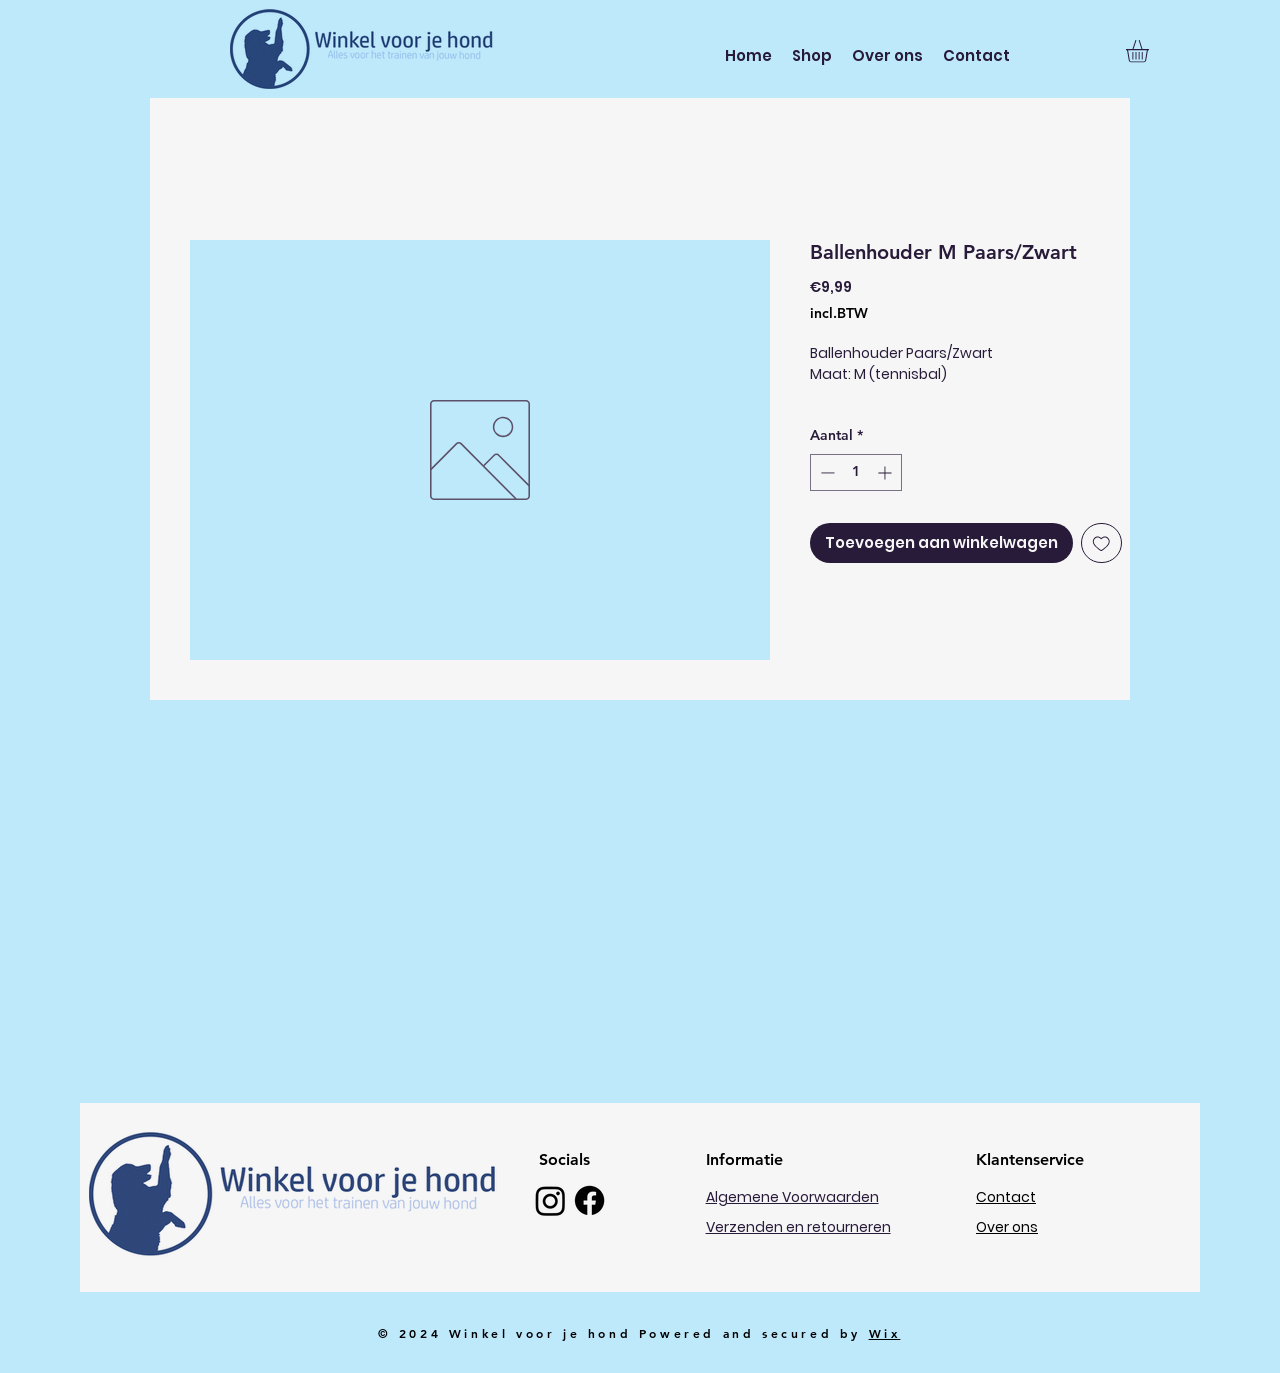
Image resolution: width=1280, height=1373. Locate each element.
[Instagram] (550, 1200)
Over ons (1007, 1227)
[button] (1150, 51)
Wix (885, 1333)
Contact (1006, 1197)
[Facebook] (589, 1200)
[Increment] (886, 472)
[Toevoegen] (1101, 543)
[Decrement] (825, 472)
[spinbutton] (856, 472)
